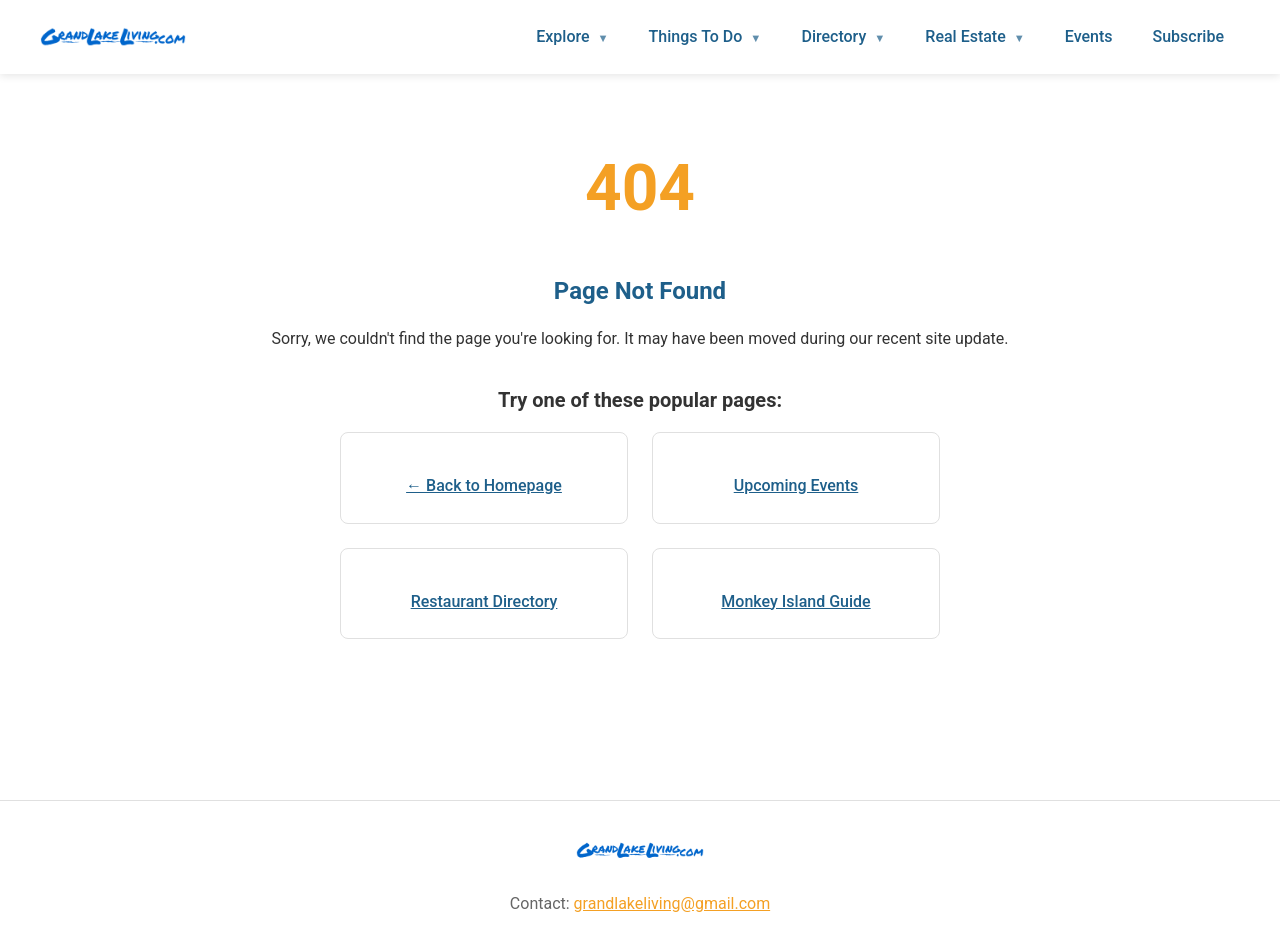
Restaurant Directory (484, 601)
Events (1089, 36)
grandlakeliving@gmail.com (672, 903)
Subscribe (1188, 36)
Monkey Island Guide (795, 601)
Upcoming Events (796, 485)
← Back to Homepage (484, 485)
